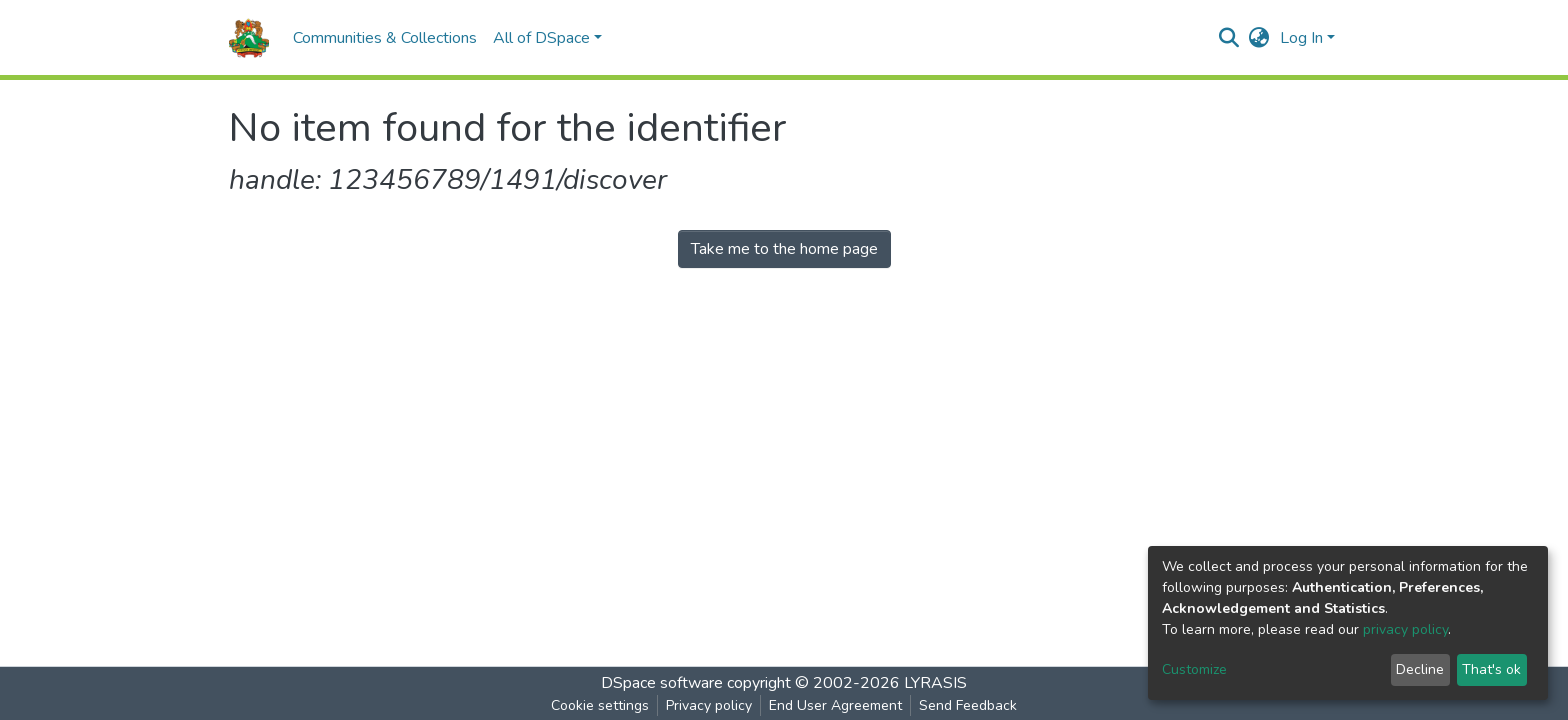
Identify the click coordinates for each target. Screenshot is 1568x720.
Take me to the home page (784, 249)
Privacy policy (709, 705)
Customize (1194, 669)
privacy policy (1405, 629)
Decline (1420, 669)
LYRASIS (935, 683)
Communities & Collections (385, 38)
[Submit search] (1229, 38)
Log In (1301, 38)
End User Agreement (835, 705)
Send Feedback (968, 705)
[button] (1259, 38)
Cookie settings (600, 705)
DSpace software (662, 683)
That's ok (1491, 669)
